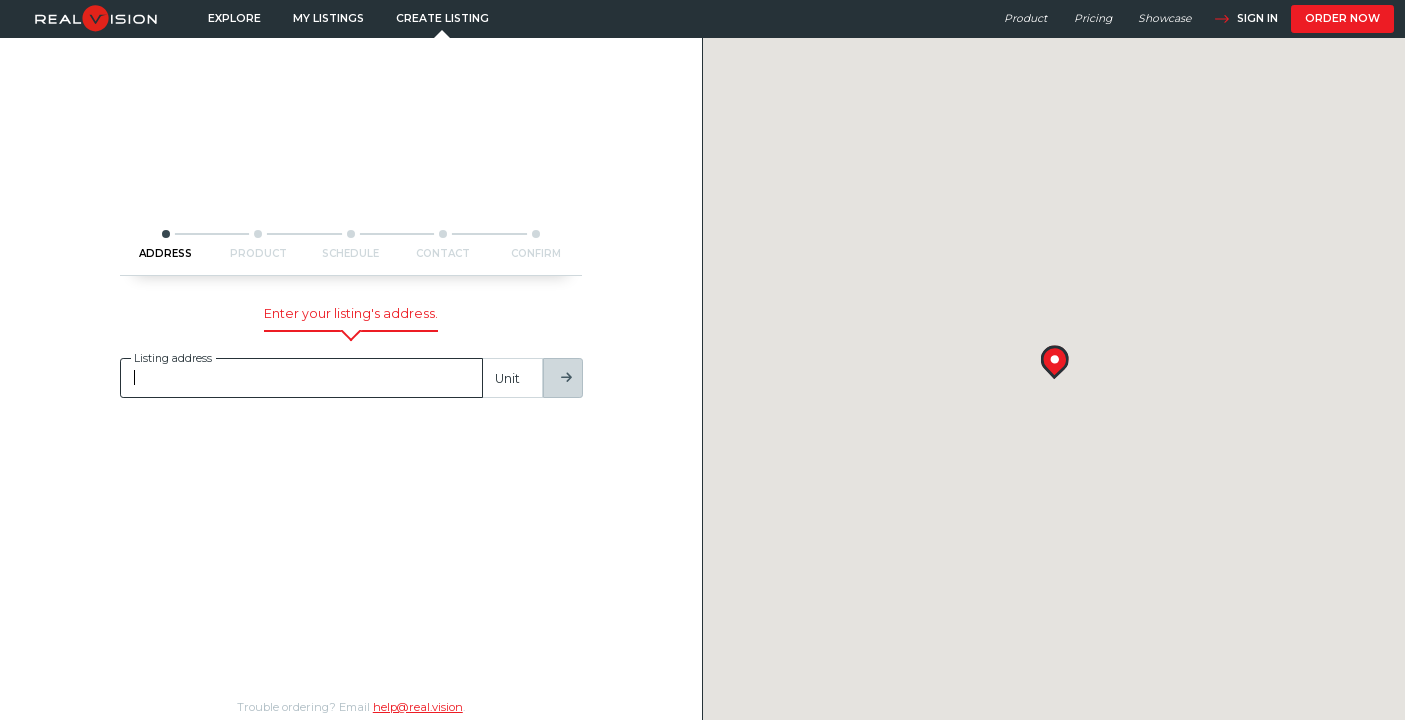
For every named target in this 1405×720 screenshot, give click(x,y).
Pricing (1093, 18)
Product (1025, 18)
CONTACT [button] (443, 253)
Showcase (1164, 18)
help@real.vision (418, 707)
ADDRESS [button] (165, 253)
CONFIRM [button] (536, 253)
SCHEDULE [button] (350, 253)
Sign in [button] (1246, 19)
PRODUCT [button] (258, 253)
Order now (1342, 18)
